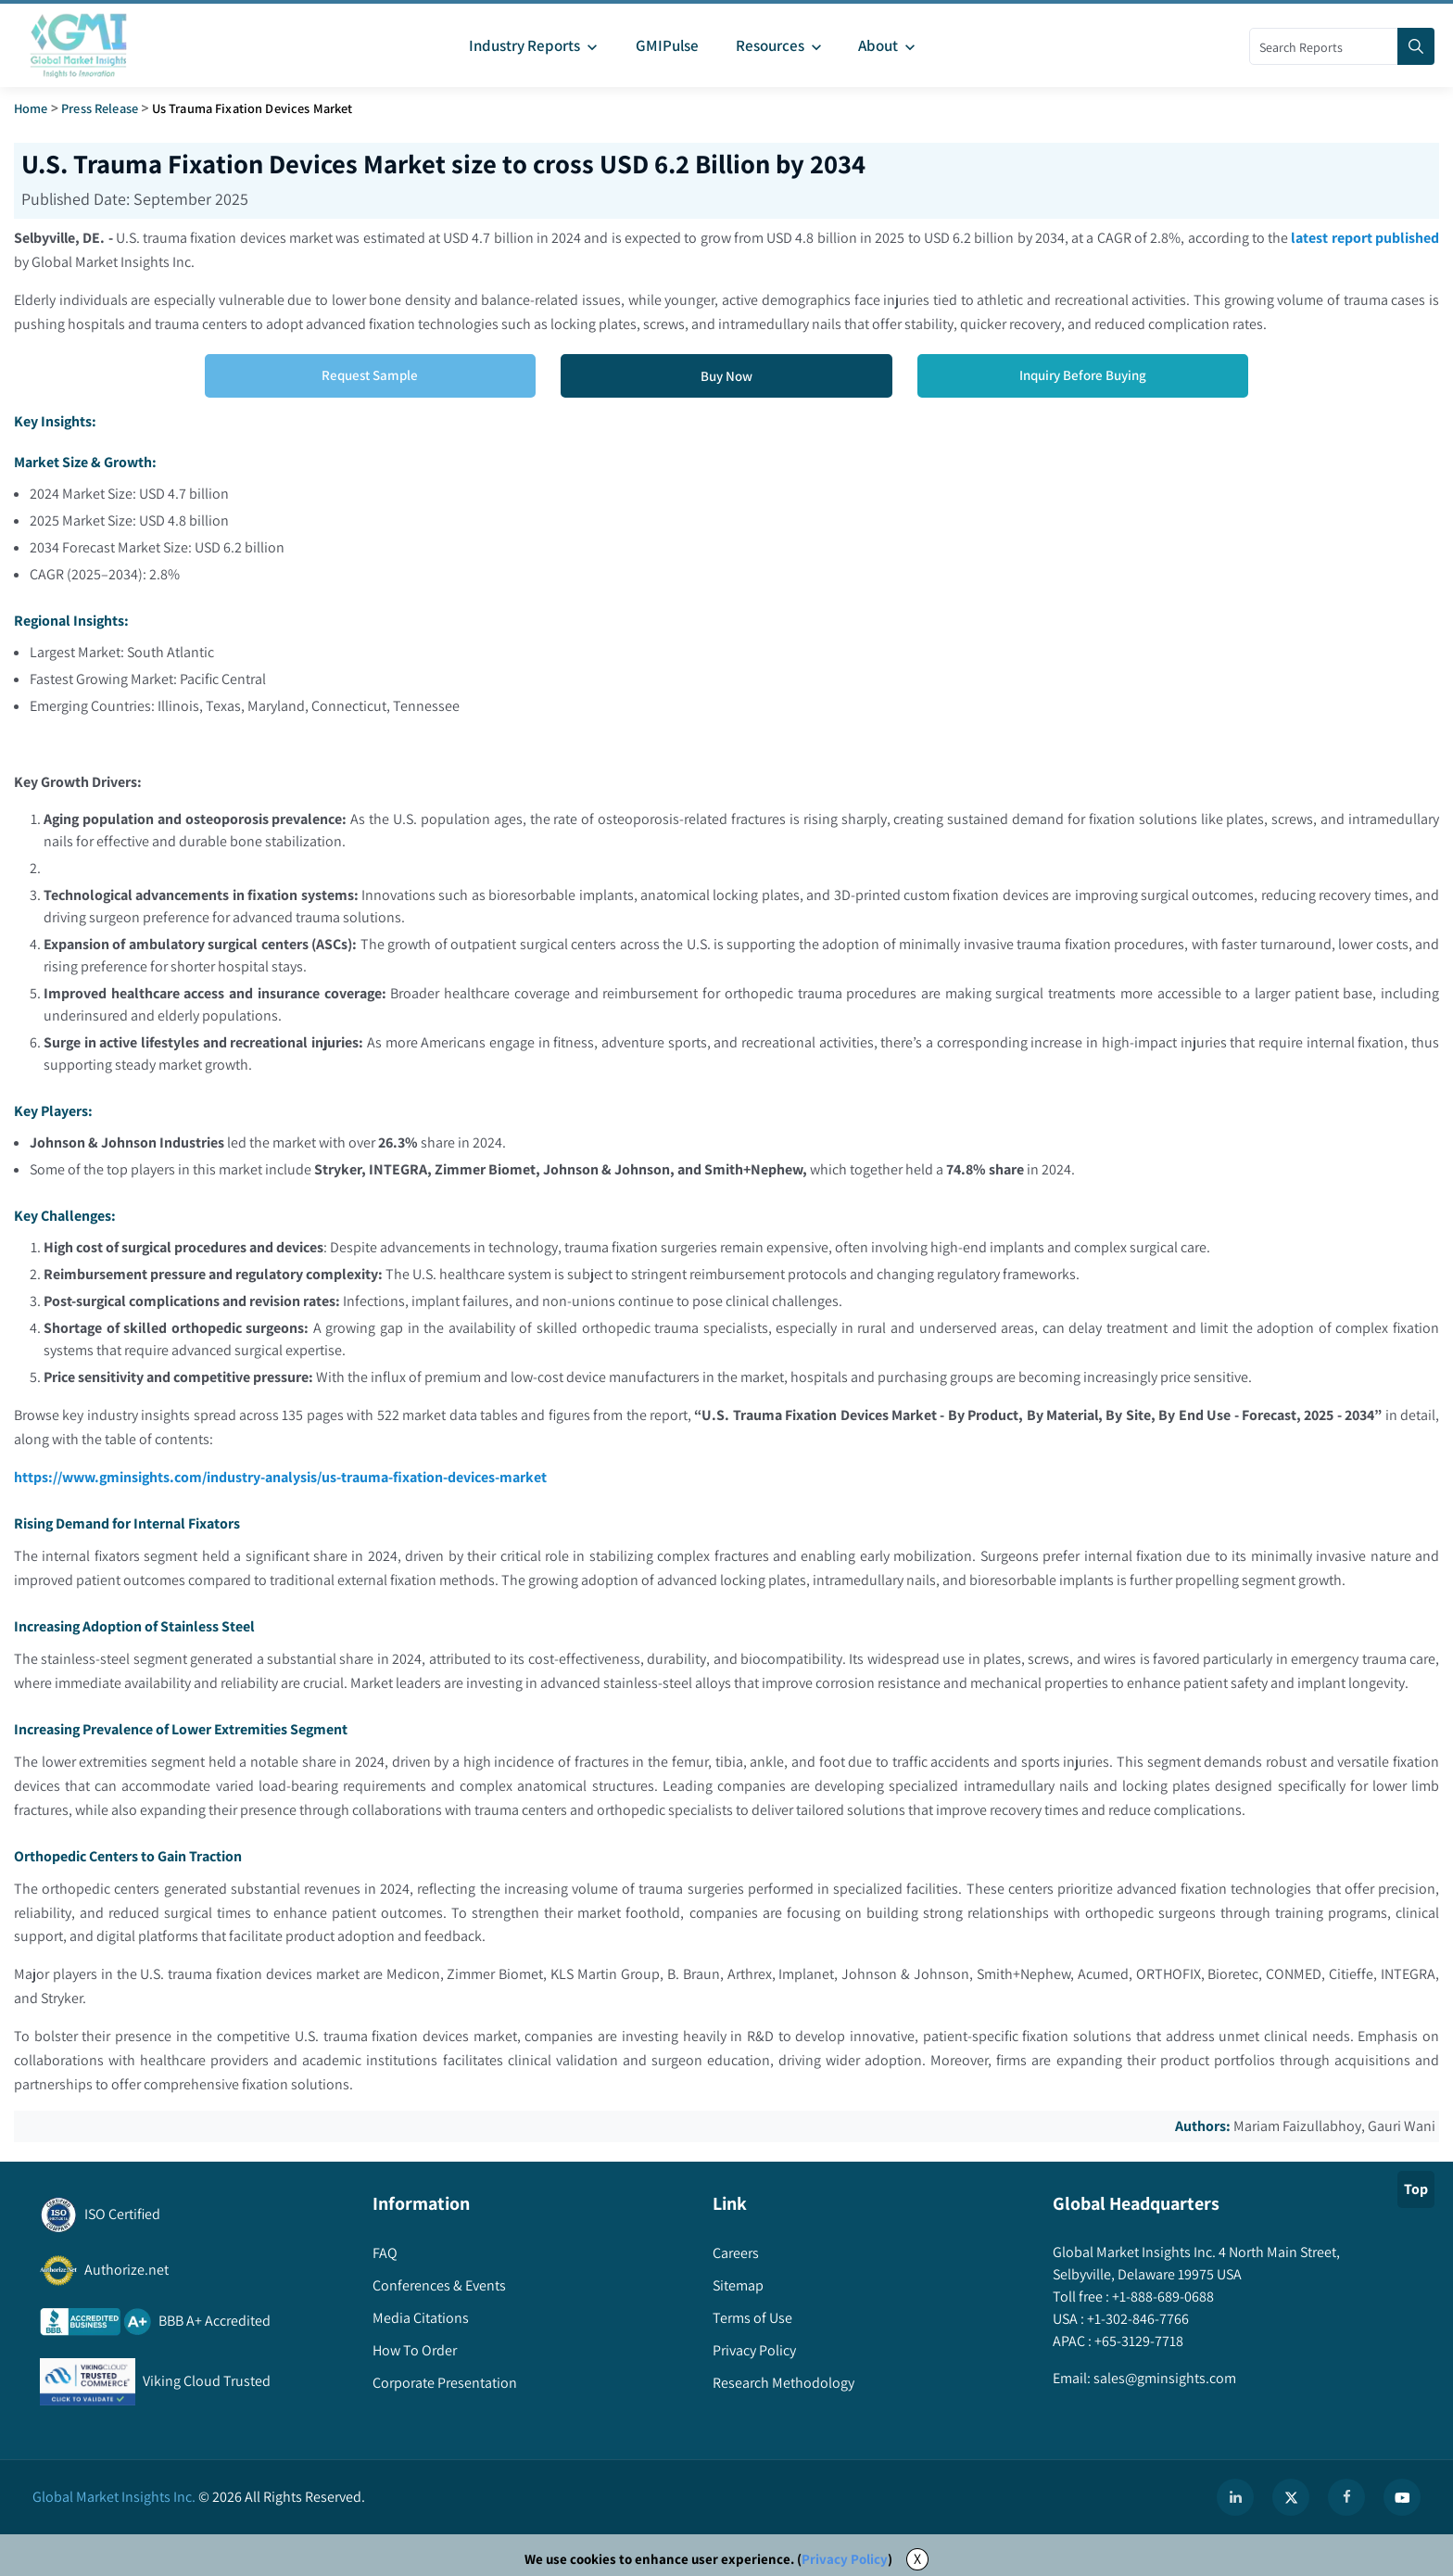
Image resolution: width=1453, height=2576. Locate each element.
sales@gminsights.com (1163, 2379)
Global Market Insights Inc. (114, 2496)
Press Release (99, 108)
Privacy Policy (845, 2559)
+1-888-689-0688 (1161, 2297)
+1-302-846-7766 (1136, 2319)
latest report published (1365, 237)
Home (31, 108)
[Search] (1415, 46)
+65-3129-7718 (1137, 2342)
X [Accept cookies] (917, 2559)
